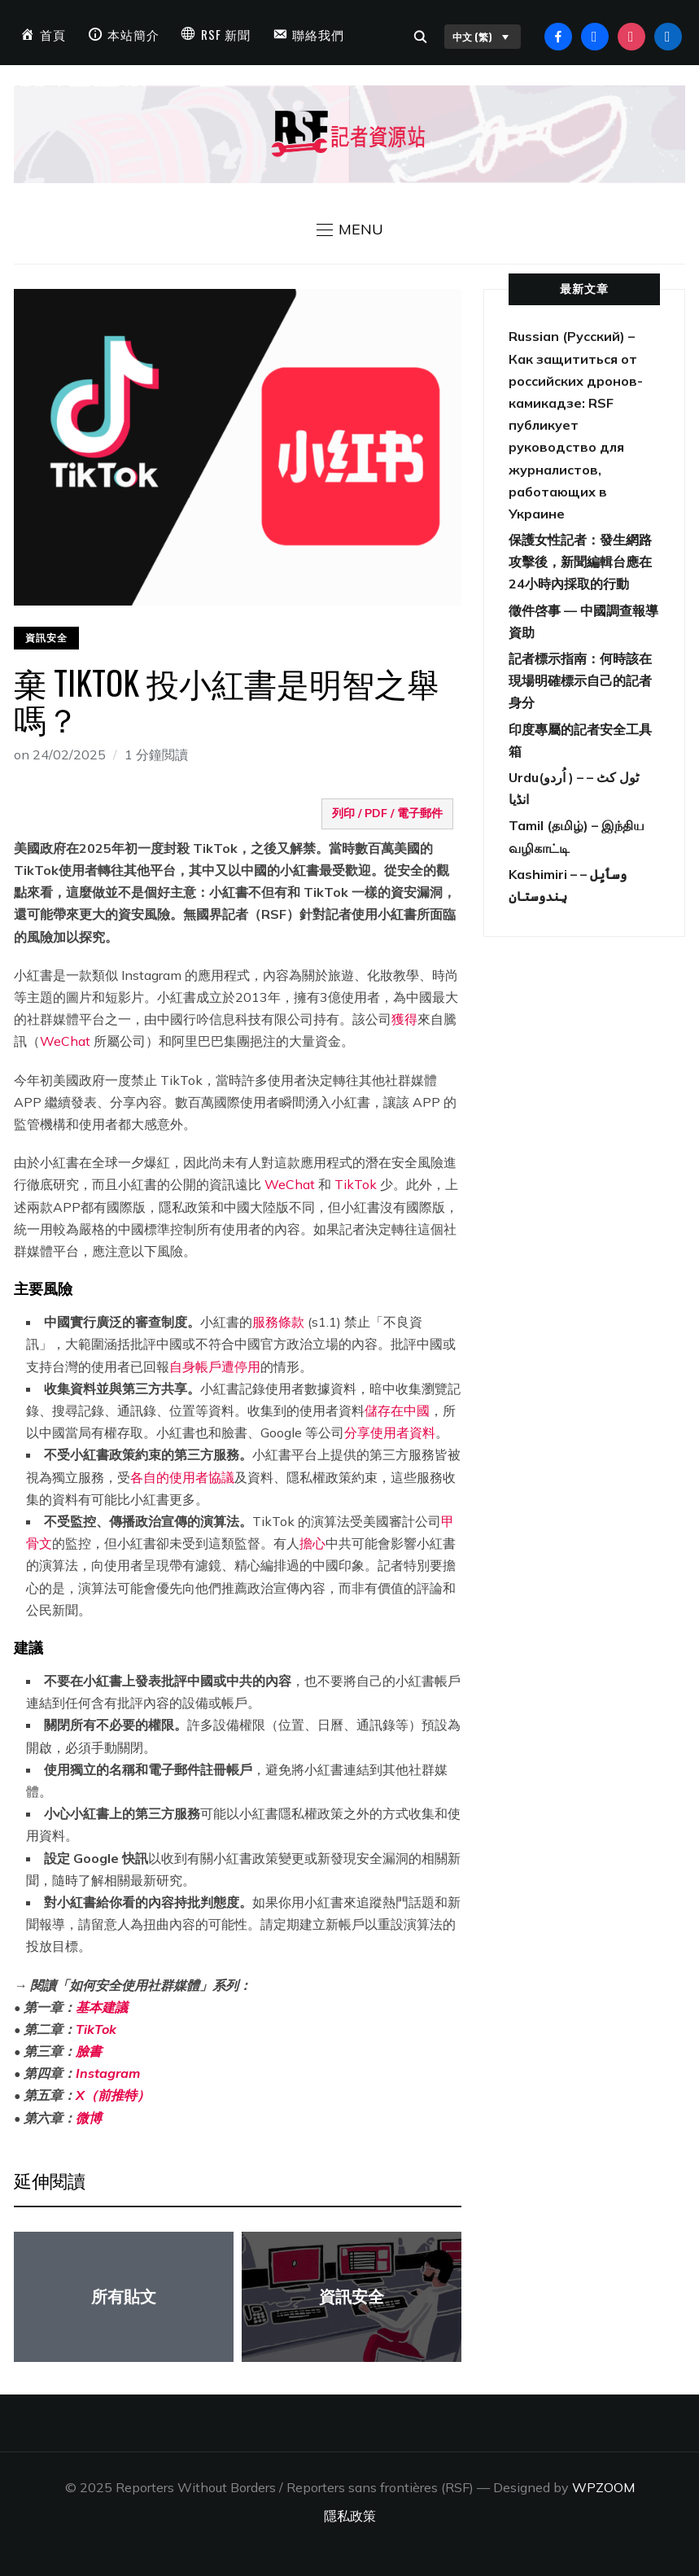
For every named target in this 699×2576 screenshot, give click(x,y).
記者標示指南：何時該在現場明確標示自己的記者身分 (580, 680)
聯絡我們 (318, 34)
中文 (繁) (482, 36)
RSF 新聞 (226, 34)
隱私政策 (350, 2516)
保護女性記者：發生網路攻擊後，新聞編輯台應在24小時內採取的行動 (580, 561)
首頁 (53, 34)
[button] (350, 229)
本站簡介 (133, 34)
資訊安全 (46, 638)
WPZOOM (603, 2487)
